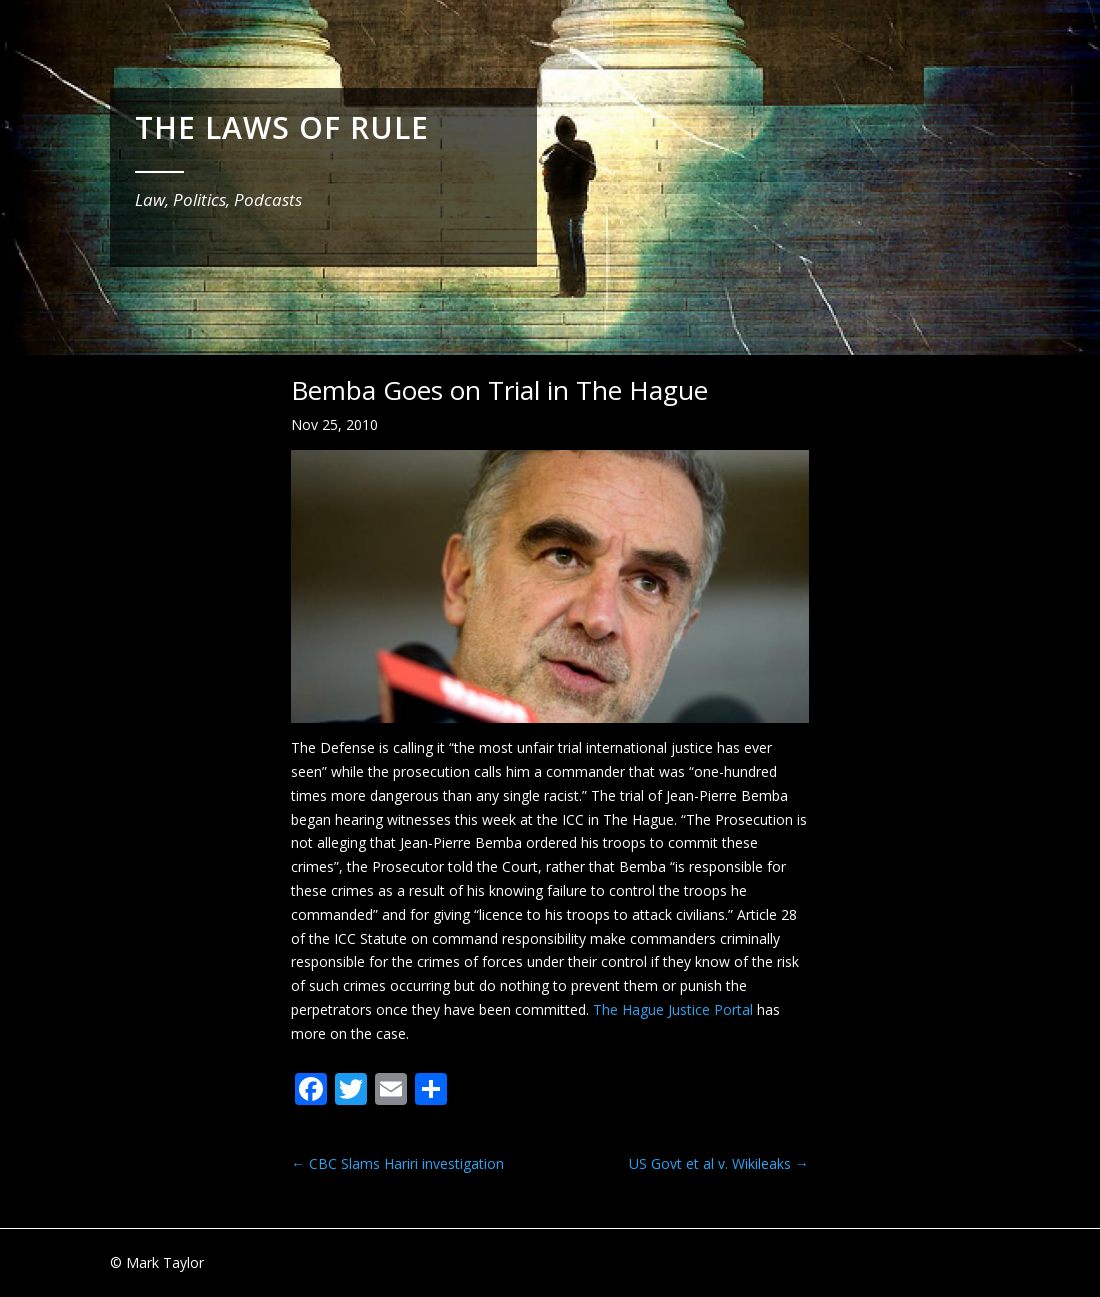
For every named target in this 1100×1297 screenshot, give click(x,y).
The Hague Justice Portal (673, 1009)
